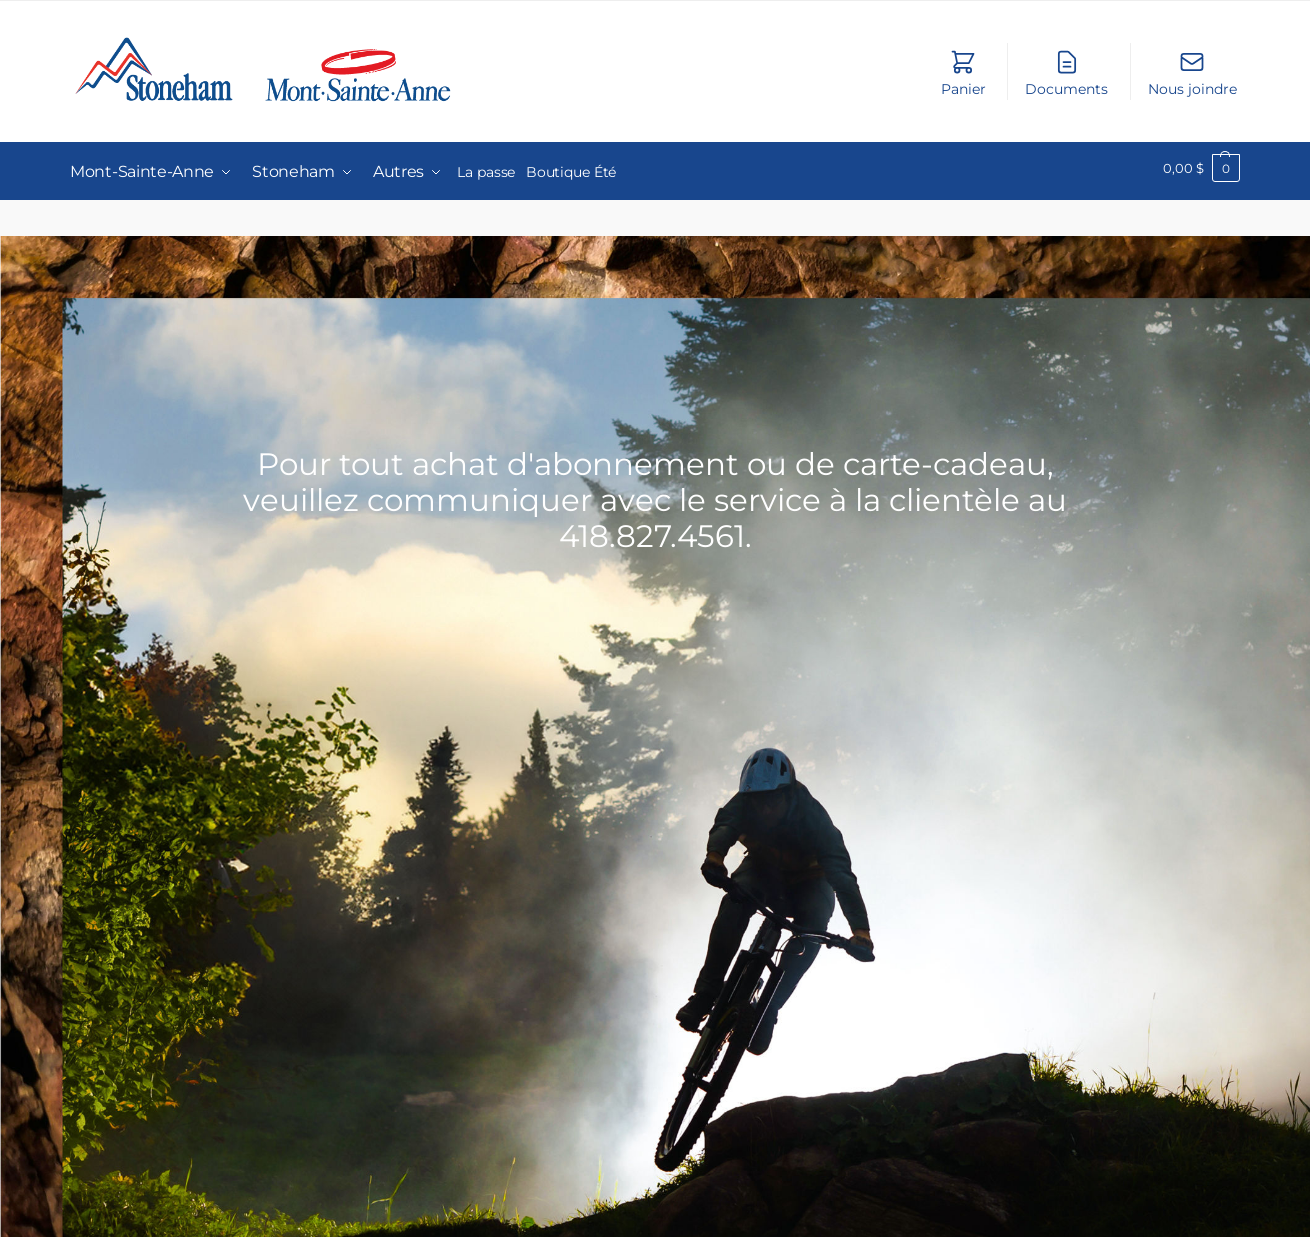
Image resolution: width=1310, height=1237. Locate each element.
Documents (1066, 73)
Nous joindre (1192, 73)
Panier (963, 73)
